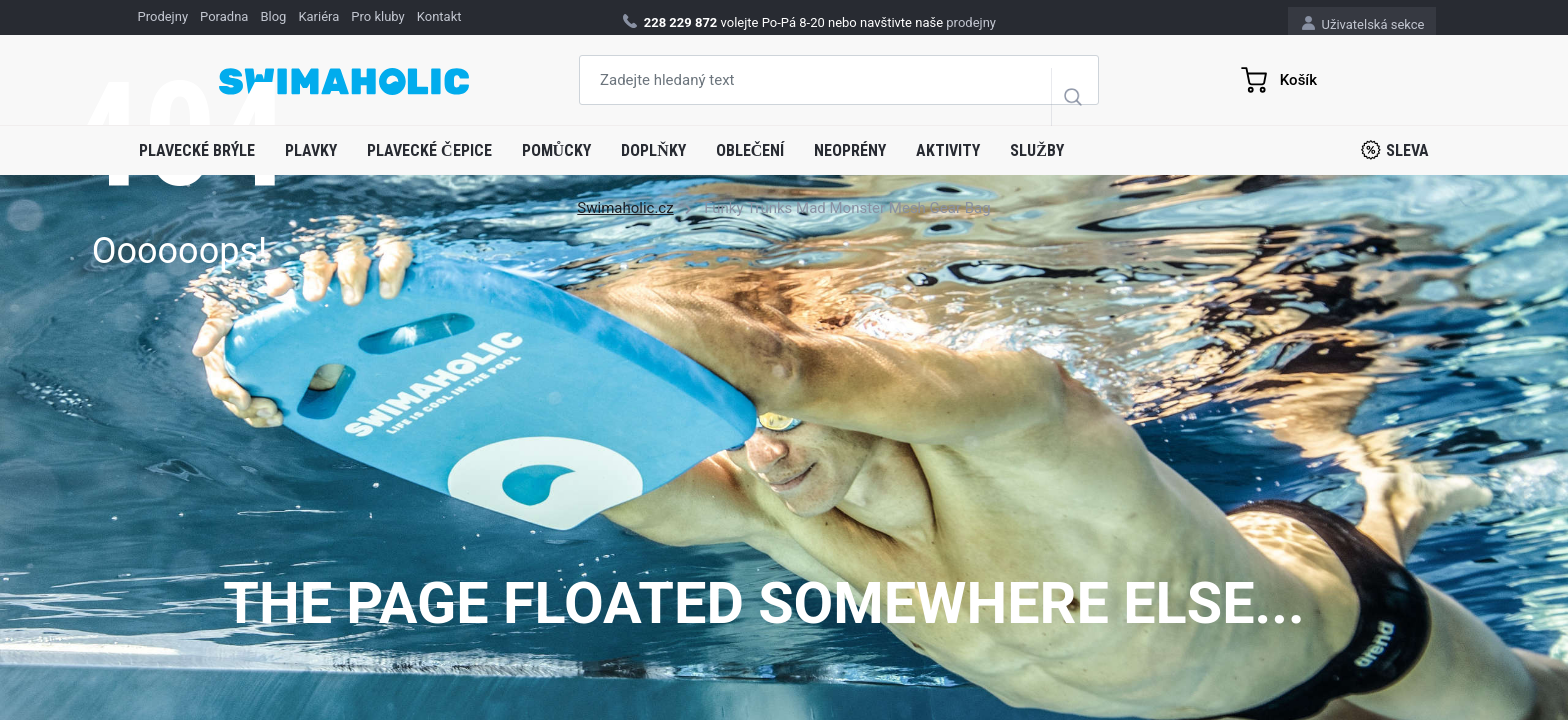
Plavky (311, 150)
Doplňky (653, 150)
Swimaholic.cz (625, 208)
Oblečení (750, 150)
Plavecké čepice (429, 150)
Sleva (1395, 150)
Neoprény (850, 150)
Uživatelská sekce (1363, 23)
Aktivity (948, 150)
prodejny (971, 22)
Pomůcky (557, 150)
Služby (1037, 150)
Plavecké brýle (197, 150)
